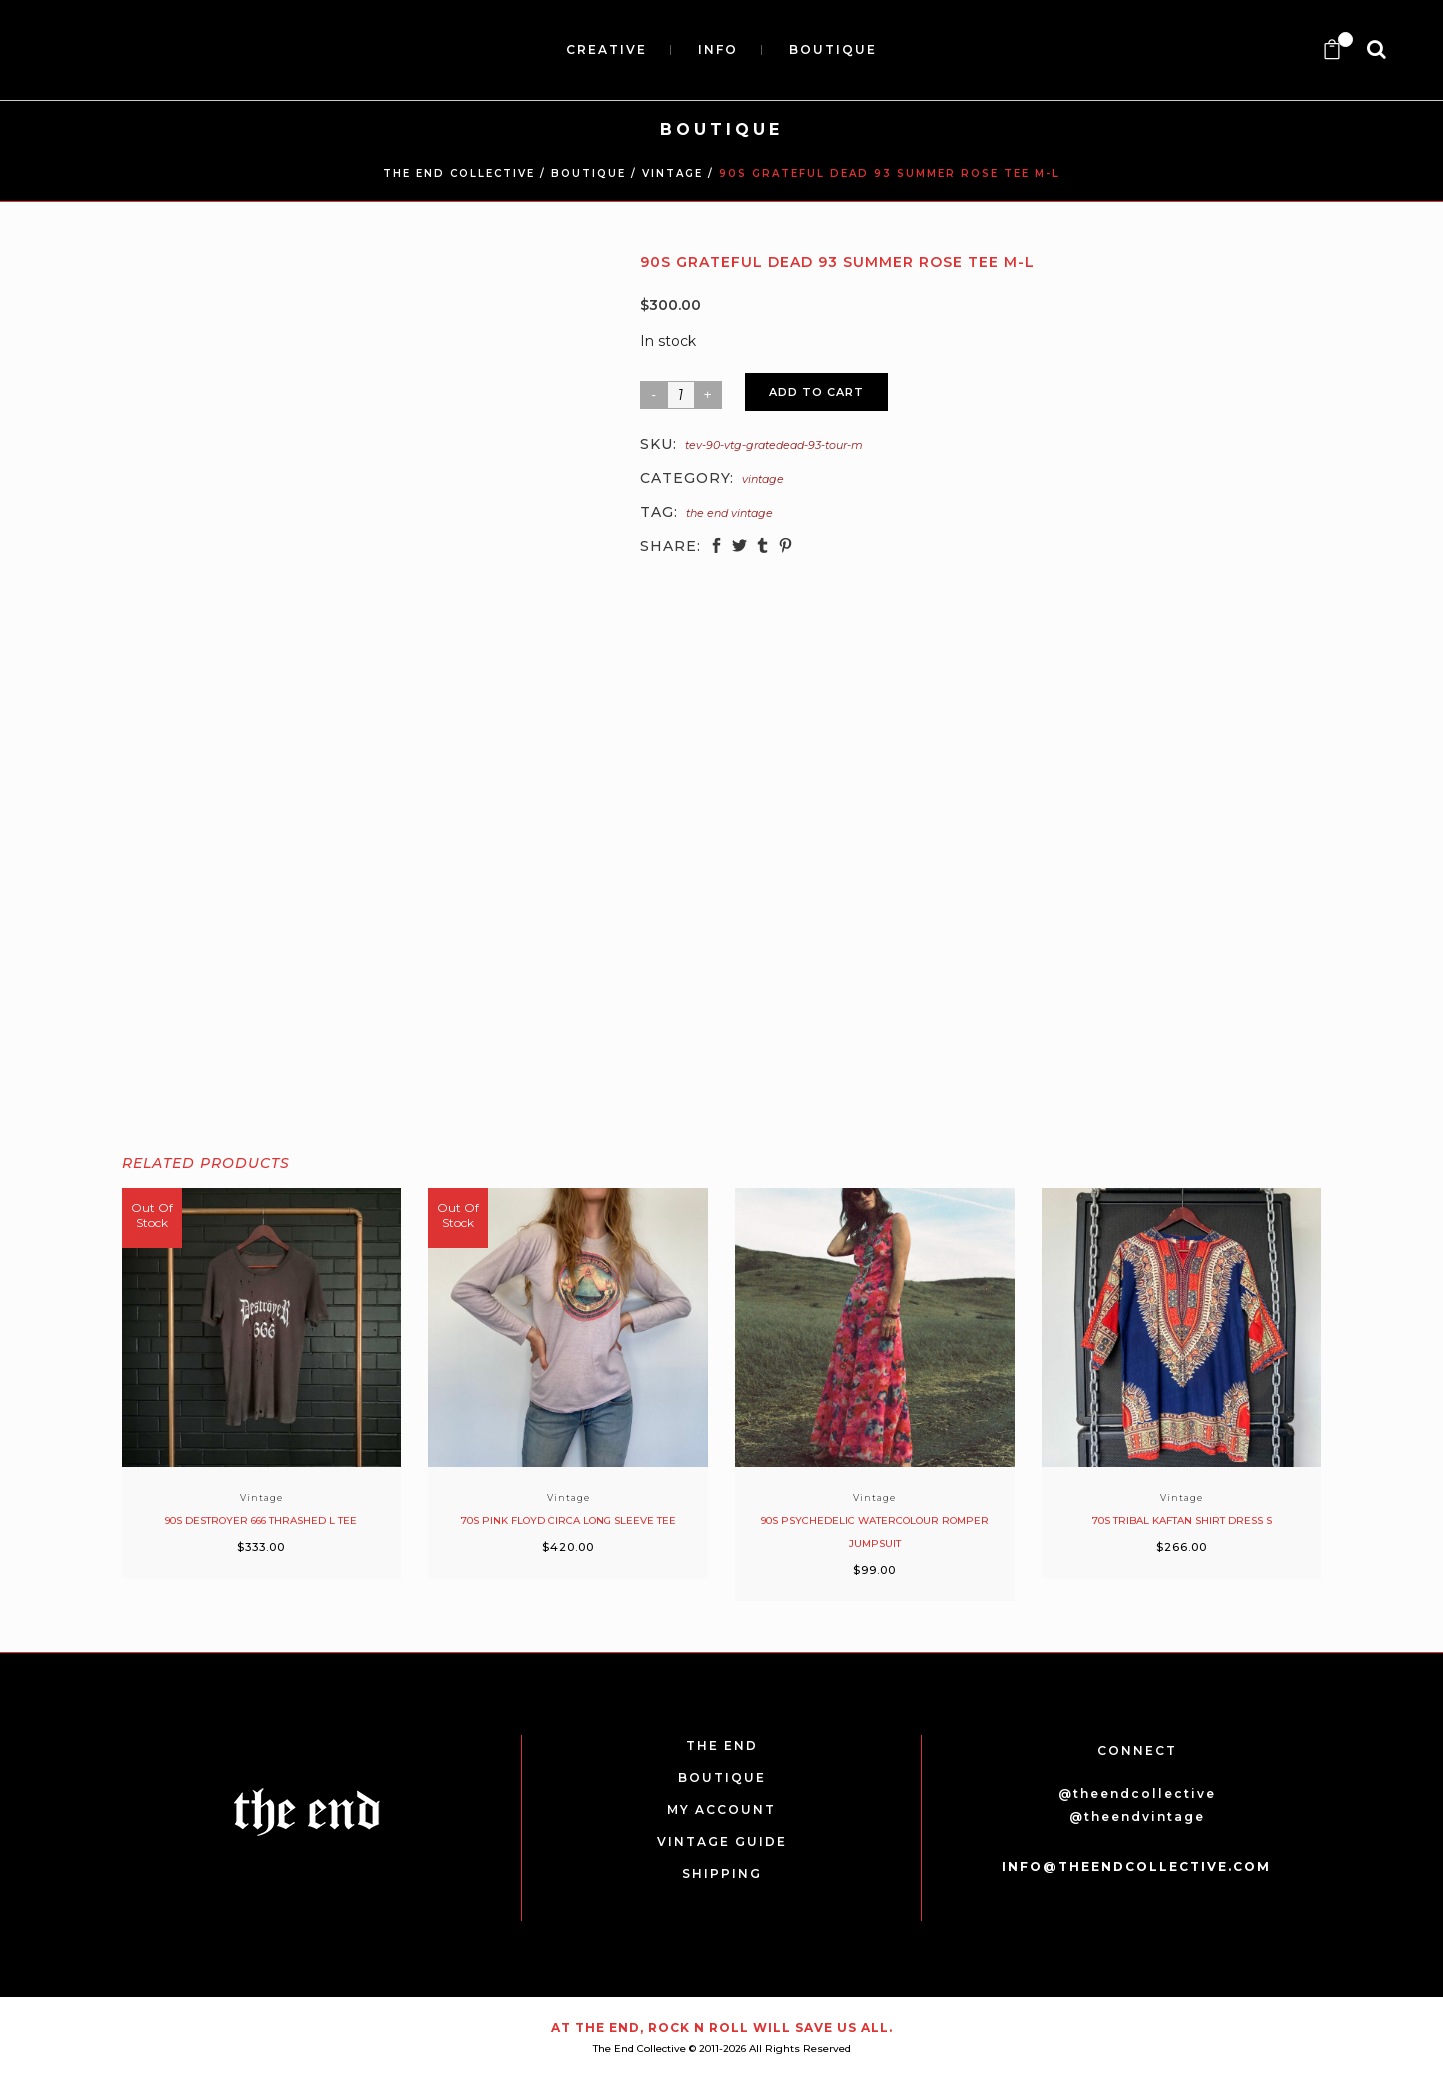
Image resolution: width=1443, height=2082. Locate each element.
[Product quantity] (681, 395)
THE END (722, 1745)
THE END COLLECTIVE (459, 173)
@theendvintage (1137, 1816)
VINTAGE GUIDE (722, 1841)
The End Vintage (729, 513)
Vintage (672, 173)
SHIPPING (722, 1873)
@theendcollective (1137, 1793)
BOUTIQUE (588, 173)
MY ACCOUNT (721, 1809)
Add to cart (816, 392)
